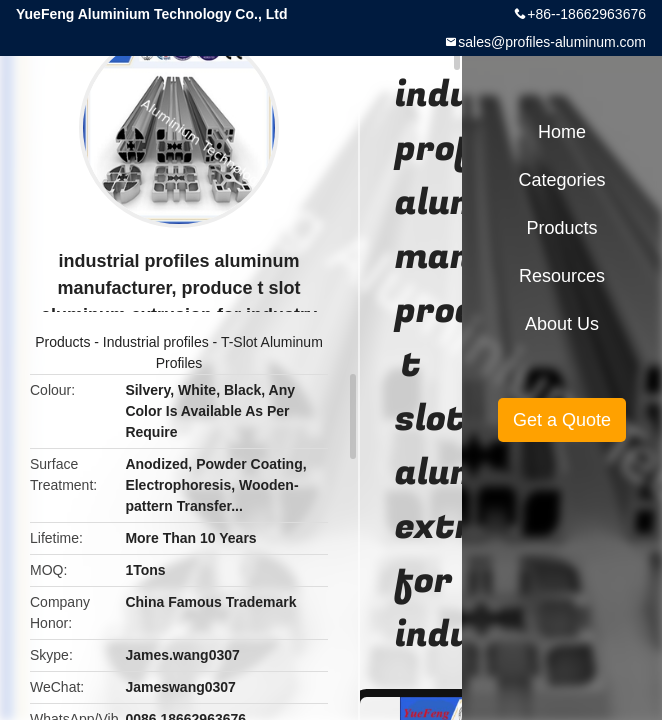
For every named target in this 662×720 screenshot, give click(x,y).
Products (62, 342)
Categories (561, 180)
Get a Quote (562, 420)
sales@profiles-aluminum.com (552, 42)
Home (562, 132)
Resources (562, 276)
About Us (562, 324)
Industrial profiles (156, 342)
